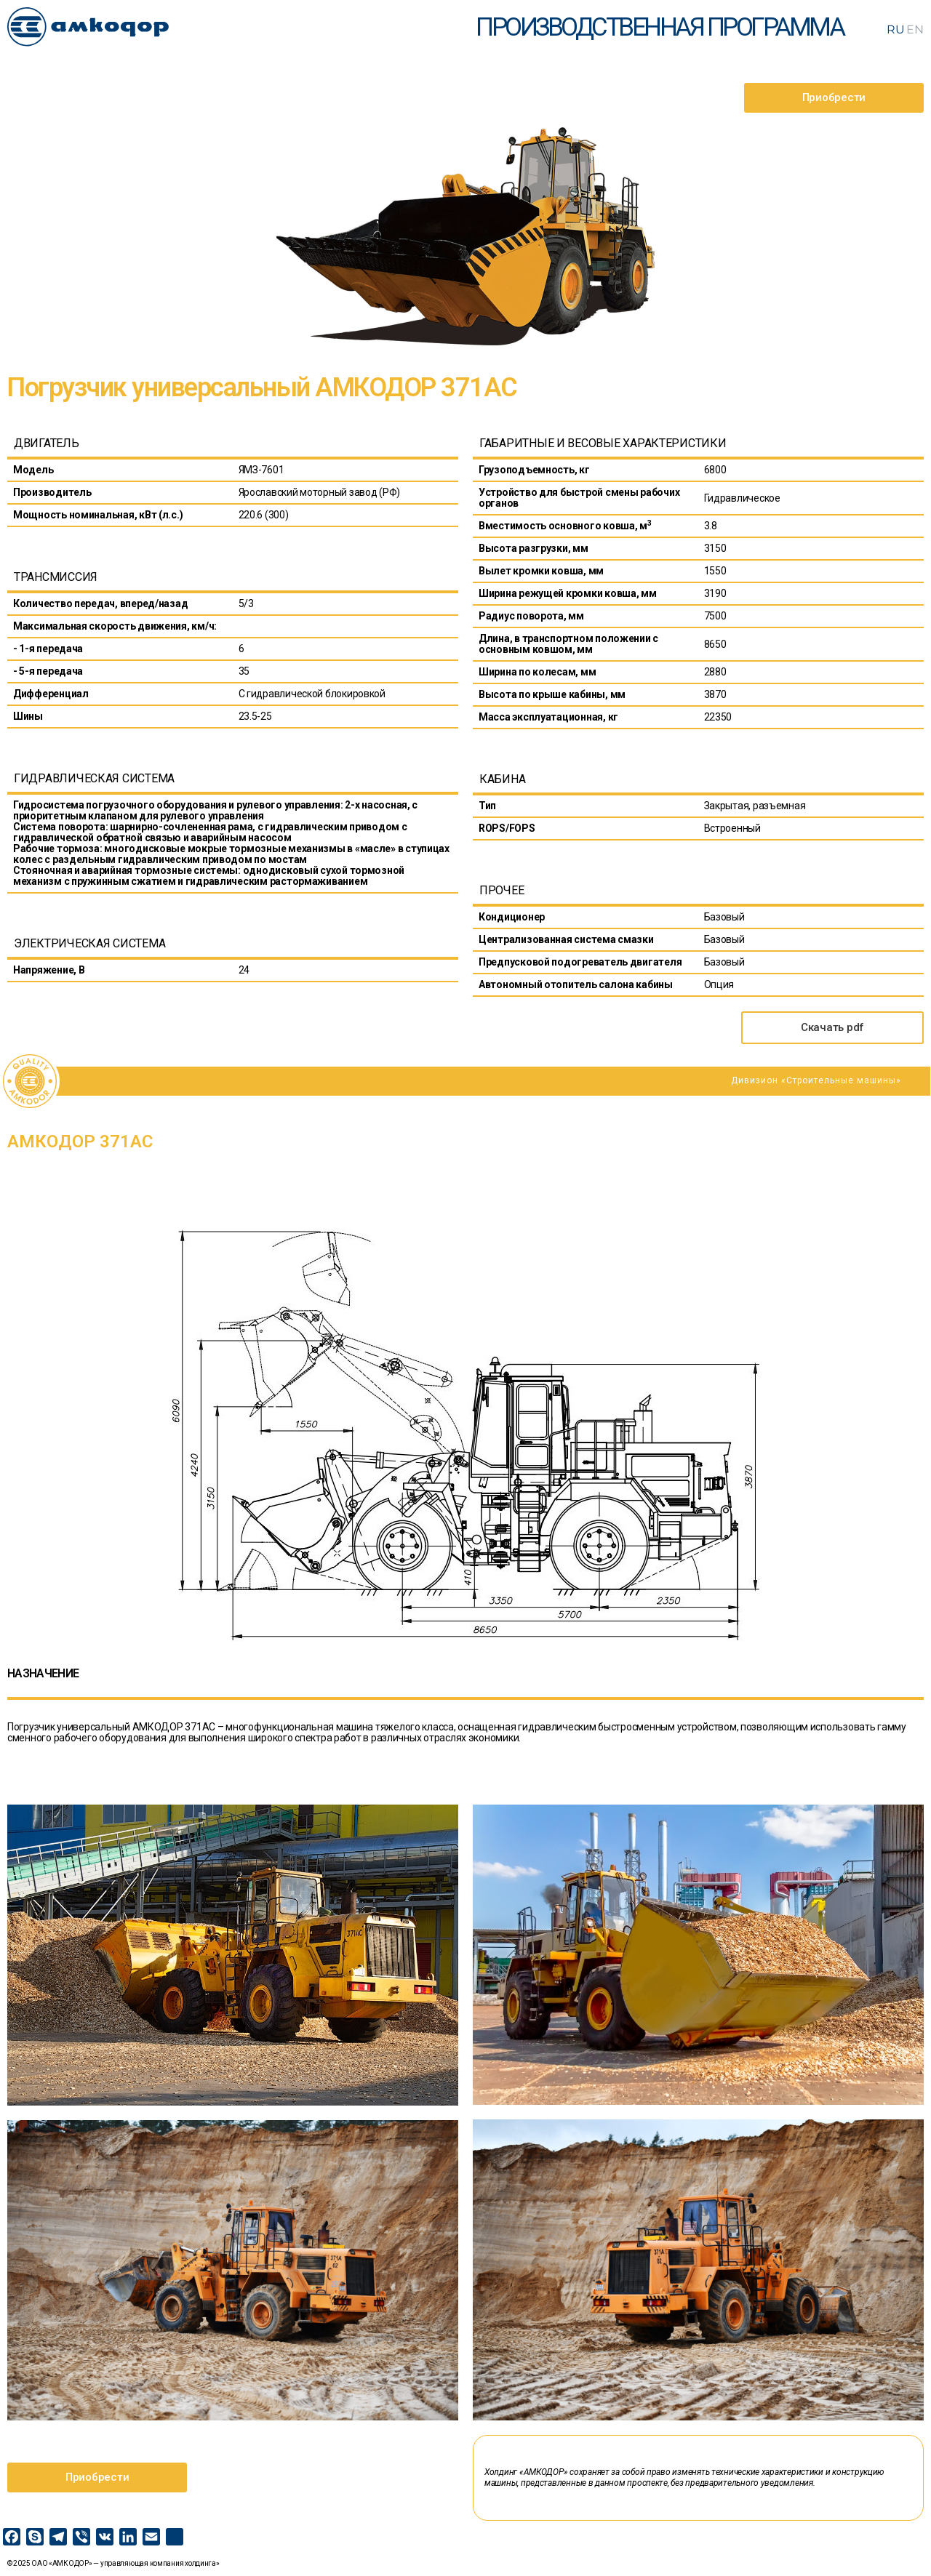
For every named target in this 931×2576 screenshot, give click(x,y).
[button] (834, 98)
